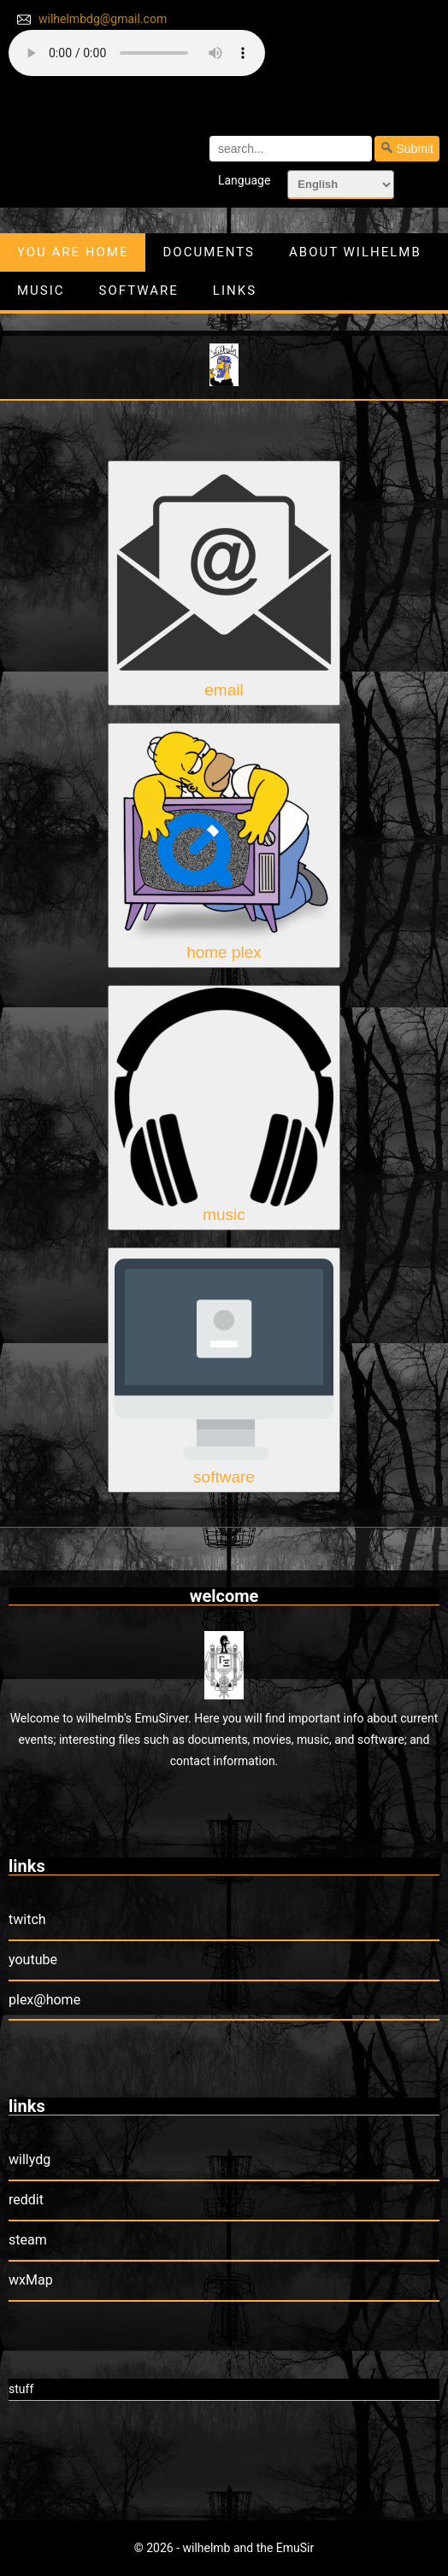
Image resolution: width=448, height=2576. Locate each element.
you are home (72, 252)
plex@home (44, 2000)
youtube (33, 1959)
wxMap (31, 2280)
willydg (29, 2159)
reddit (26, 2200)
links (234, 290)
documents (208, 252)
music (41, 290)
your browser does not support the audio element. (137, 53)
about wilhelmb (355, 252)
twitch (27, 1919)
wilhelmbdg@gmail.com (102, 19)
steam (28, 2240)
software (139, 290)
